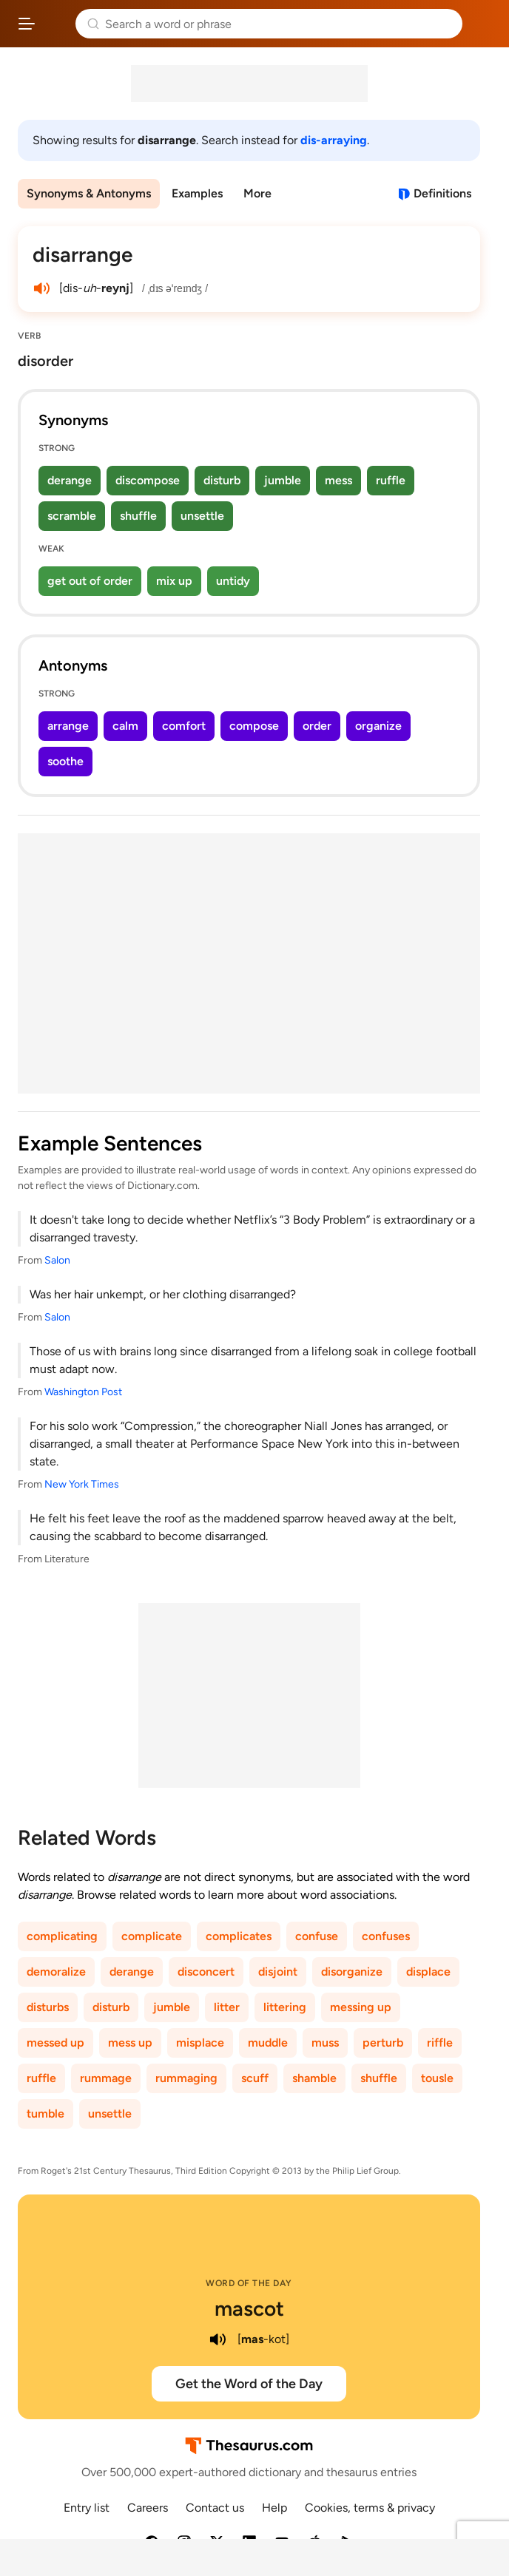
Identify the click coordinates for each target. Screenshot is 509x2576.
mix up (174, 581)
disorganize (351, 1972)
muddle (268, 2043)
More (257, 193)
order (317, 726)
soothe (65, 761)
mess (338, 480)
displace (428, 1972)
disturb (221, 480)
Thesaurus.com (55, 24)
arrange (68, 726)
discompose (147, 480)
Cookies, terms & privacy (370, 2508)
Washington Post (83, 1392)
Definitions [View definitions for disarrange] (442, 193)
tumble (45, 2113)
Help (274, 2508)
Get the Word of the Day (249, 2384)
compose (254, 726)
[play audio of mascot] (218, 2339)
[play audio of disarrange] (41, 288)
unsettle (202, 516)
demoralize (56, 1972)
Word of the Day (249, 2283)
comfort (184, 726)
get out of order (89, 581)
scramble (71, 516)
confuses (386, 1936)
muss (325, 2043)
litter (227, 2007)
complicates (239, 1936)
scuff (255, 2078)
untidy (233, 581)
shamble (314, 2078)
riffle (440, 2043)
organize (378, 726)
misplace (200, 2043)
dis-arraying (333, 140)
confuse (316, 1936)
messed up (55, 2043)
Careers (147, 2508)
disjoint (277, 1972)
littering (284, 2007)
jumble (282, 480)
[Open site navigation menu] (27, 23)
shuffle (138, 516)
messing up (360, 2007)
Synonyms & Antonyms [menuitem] (89, 193)
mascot (249, 2308)
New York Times (81, 1484)
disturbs (48, 2007)
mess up (130, 2043)
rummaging (186, 2078)
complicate (151, 1936)
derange (69, 480)
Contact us (215, 2508)
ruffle (390, 480)
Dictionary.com (482, 24)
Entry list (86, 2508)
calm (125, 726)
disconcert (206, 1972)
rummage (106, 2078)
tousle (437, 2078)
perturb (383, 2043)
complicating (62, 1936)
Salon (57, 1260)
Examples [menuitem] (197, 193)
